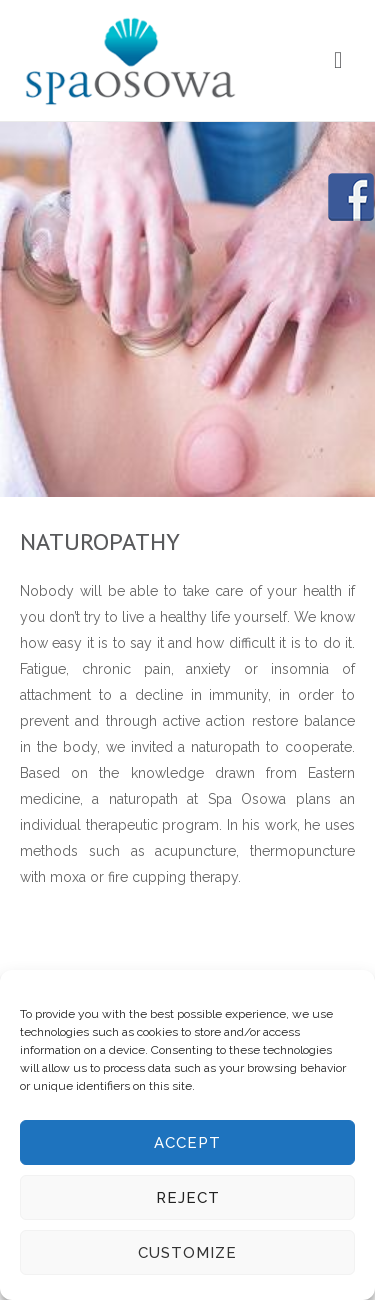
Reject (188, 1198)
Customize (187, 1253)
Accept (187, 1143)
